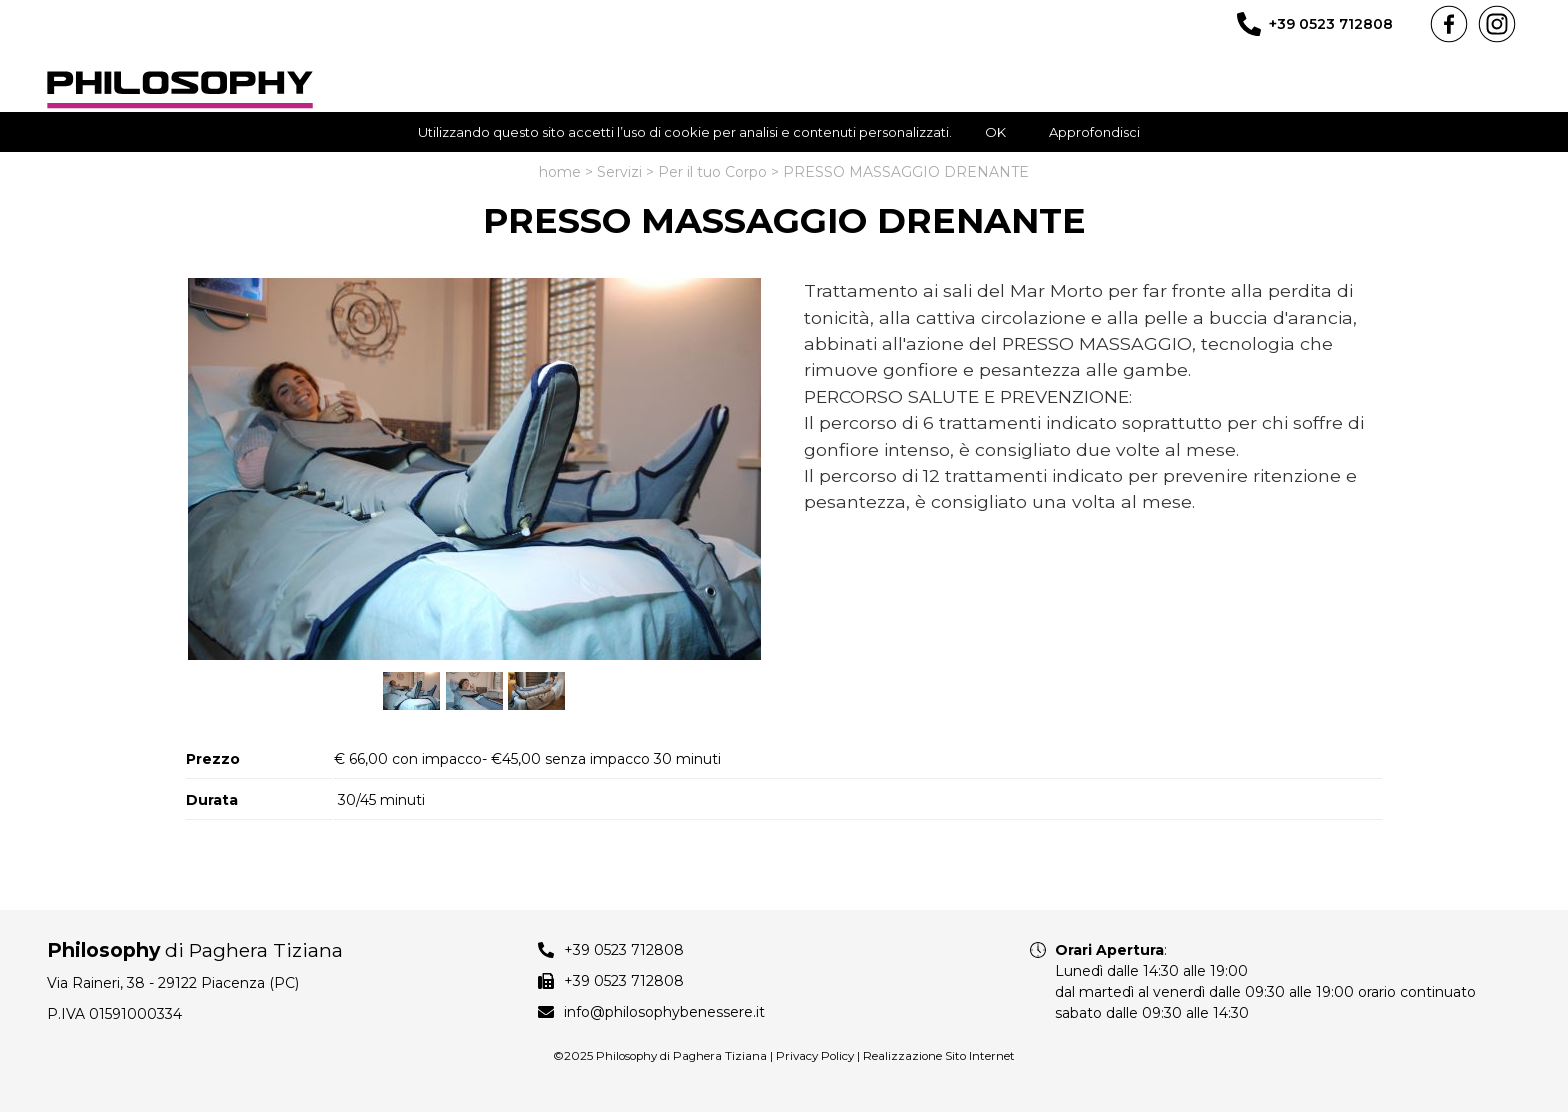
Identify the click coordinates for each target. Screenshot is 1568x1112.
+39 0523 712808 (1331, 24)
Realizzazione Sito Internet (939, 1056)
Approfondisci (1094, 132)
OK (995, 132)
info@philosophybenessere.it (664, 1012)
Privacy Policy (815, 1056)
